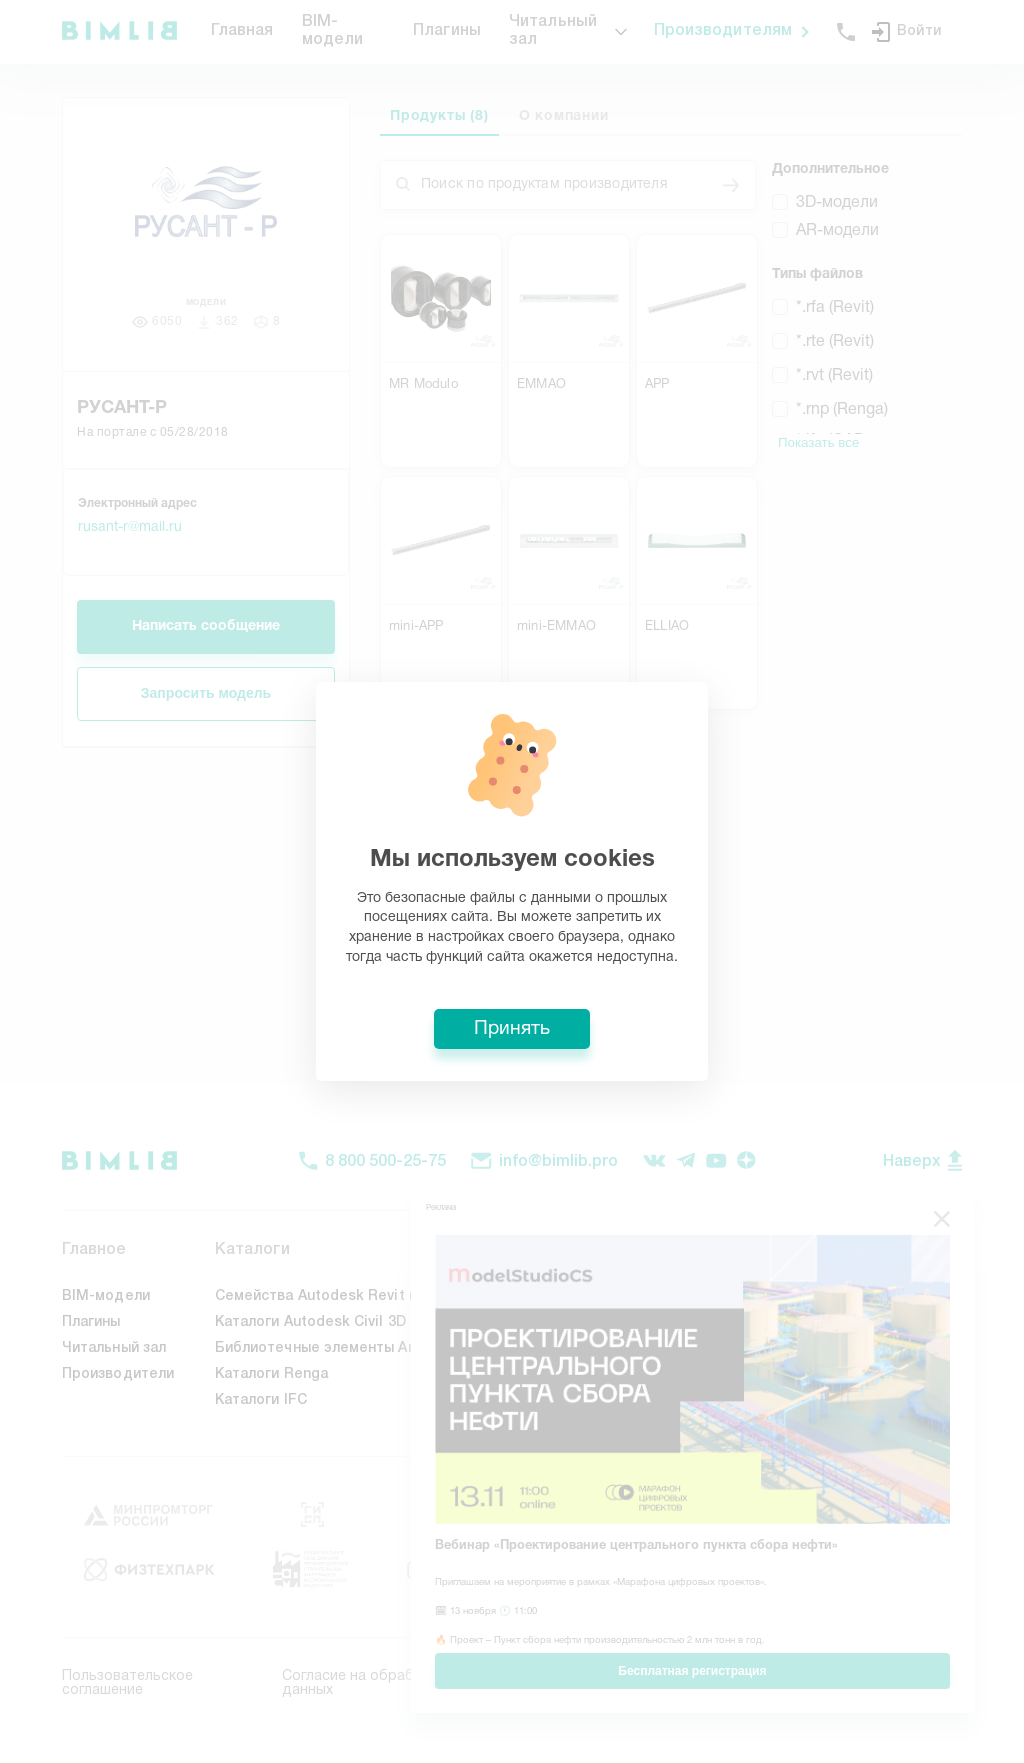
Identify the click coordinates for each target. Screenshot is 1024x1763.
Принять (512, 1029)
